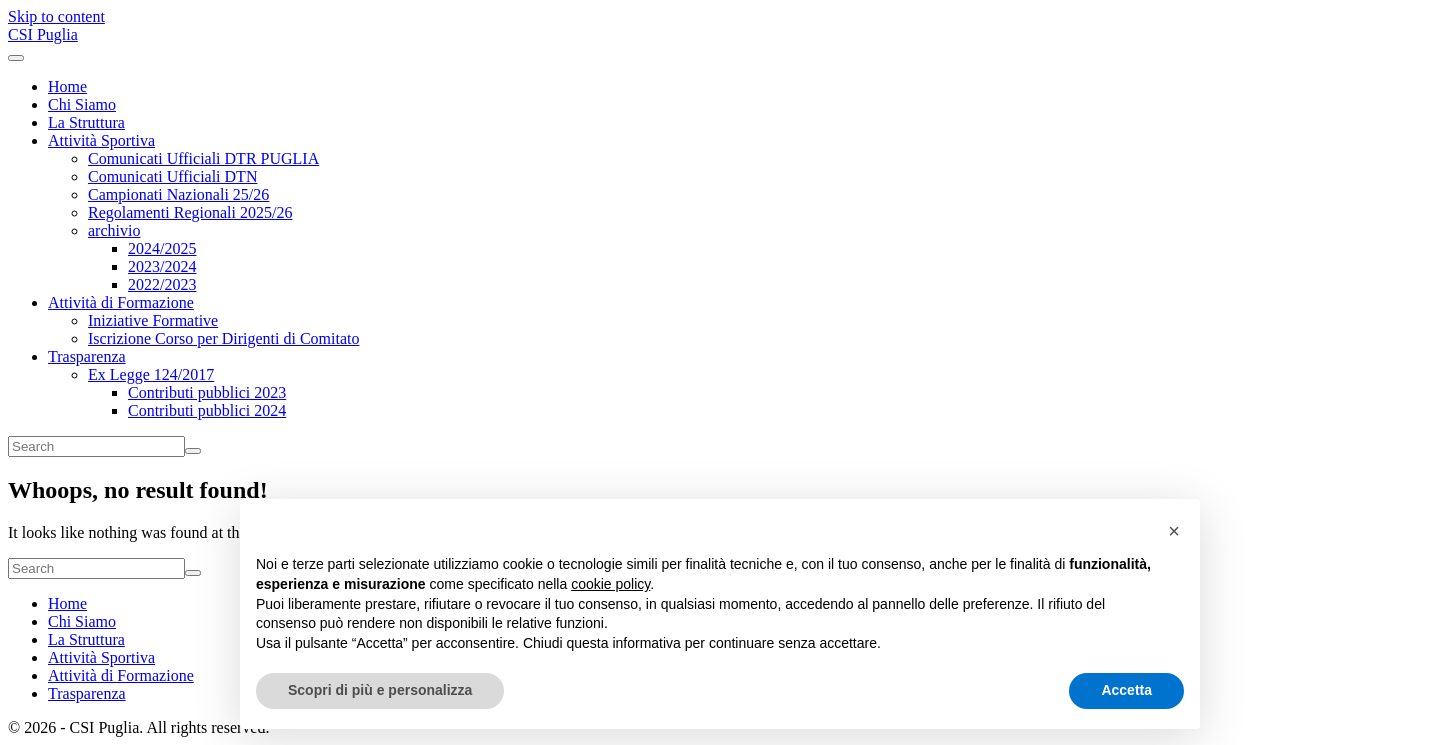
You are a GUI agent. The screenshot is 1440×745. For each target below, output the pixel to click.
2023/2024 (162, 266)
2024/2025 (162, 248)
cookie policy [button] (610, 584)
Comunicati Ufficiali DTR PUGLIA (203, 158)
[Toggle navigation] (16, 58)
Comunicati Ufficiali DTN (172, 176)
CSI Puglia (43, 34)
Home (67, 86)
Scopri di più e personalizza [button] (380, 690)
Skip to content (56, 16)
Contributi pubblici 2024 (207, 410)
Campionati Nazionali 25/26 (178, 194)
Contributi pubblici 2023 (207, 392)
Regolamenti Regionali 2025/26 (190, 212)
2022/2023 (162, 284)
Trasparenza (87, 356)
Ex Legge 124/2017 (151, 374)
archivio (114, 230)
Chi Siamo (82, 104)
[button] (1174, 531)
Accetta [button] (1126, 690)
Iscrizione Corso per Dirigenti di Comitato (224, 338)
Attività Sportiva (101, 140)
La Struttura (86, 122)
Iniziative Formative (153, 320)
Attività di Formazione (121, 302)
